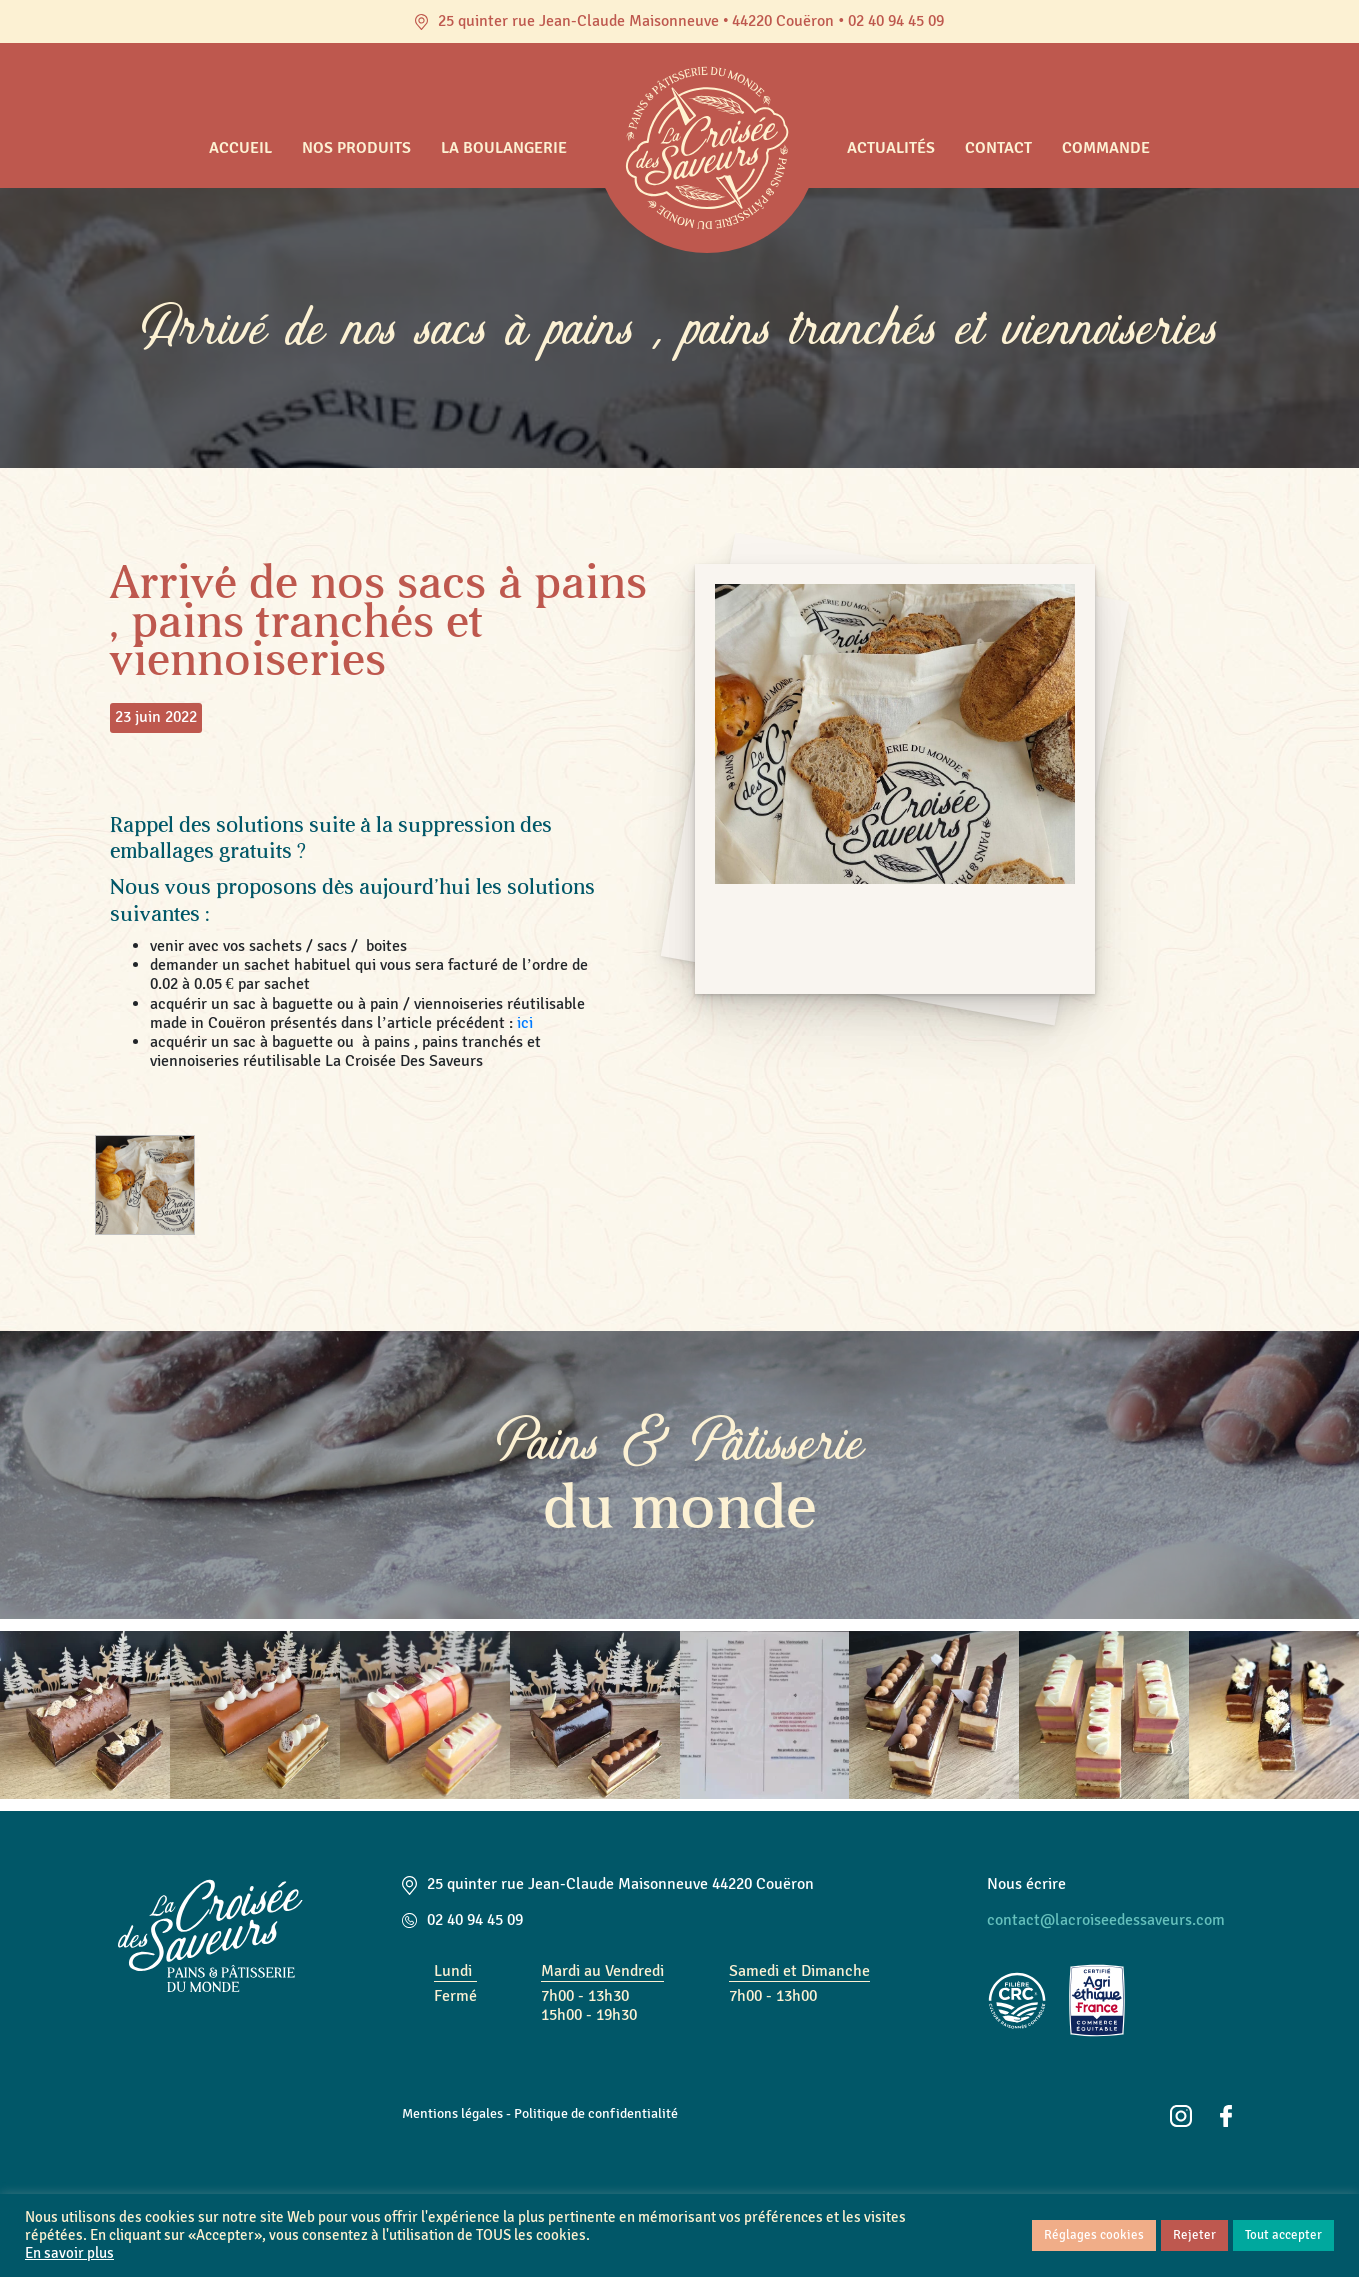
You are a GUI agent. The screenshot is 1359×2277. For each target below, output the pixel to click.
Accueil (240, 148)
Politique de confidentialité (596, 2113)
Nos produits (356, 148)
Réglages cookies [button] (1094, 2235)
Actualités (891, 148)
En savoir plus (69, 2253)
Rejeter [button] (1194, 2235)
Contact (998, 148)
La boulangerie (504, 148)
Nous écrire (1026, 1884)
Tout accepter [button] (1283, 2235)
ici (527, 1023)
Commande (1106, 148)
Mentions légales (452, 2113)
